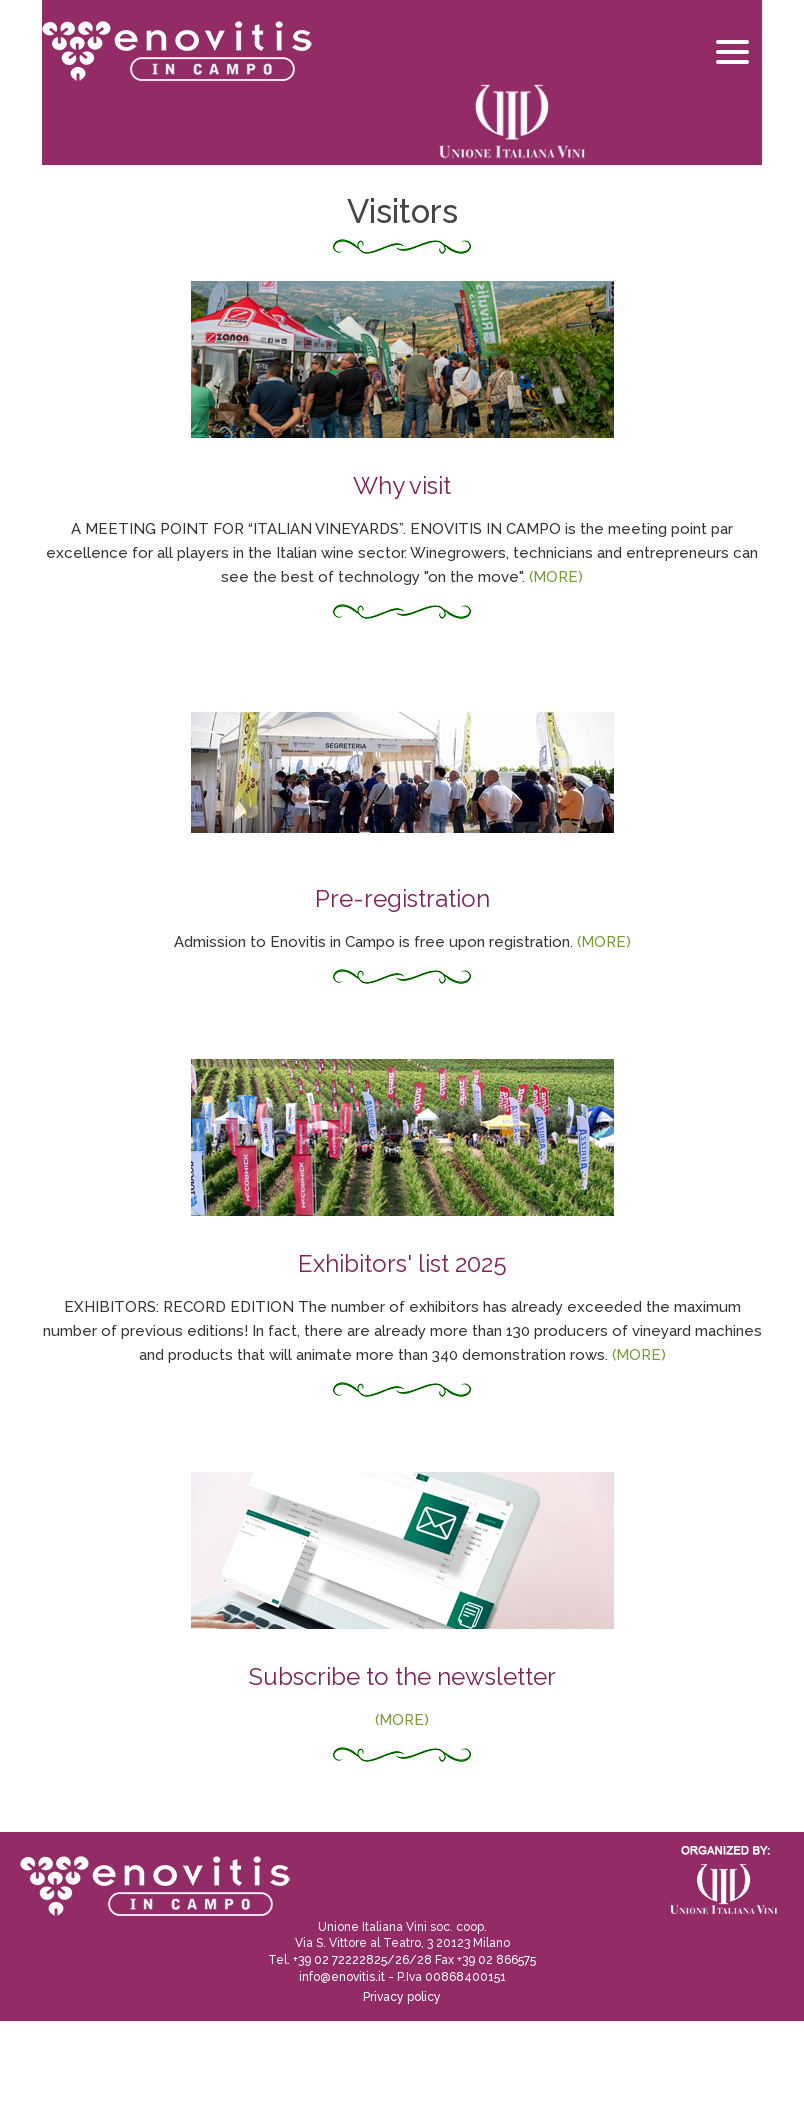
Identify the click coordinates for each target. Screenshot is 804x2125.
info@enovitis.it (342, 1977)
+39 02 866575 (496, 1960)
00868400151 (465, 1977)
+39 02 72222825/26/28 (362, 1960)
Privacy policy (402, 1997)
